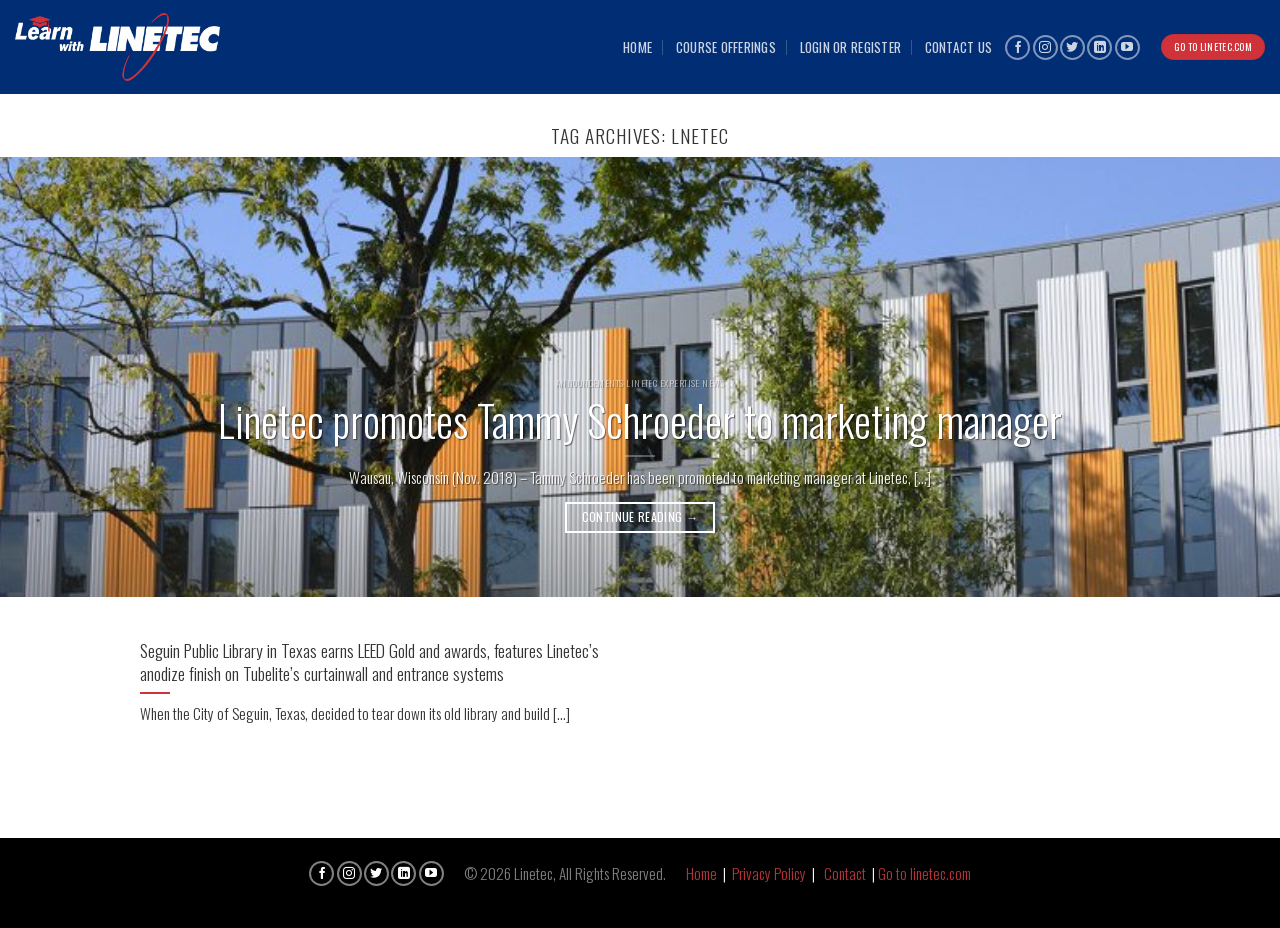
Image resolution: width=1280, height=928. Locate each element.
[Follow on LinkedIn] (1099, 47)
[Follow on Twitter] (1072, 47)
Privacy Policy (769, 873)
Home (637, 47)
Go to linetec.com (924, 873)
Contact (845, 873)
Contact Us (959, 47)
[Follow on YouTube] (1127, 47)
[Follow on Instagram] (1045, 47)
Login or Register (851, 47)
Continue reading (640, 516)
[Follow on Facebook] (1017, 47)
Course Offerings (726, 47)
